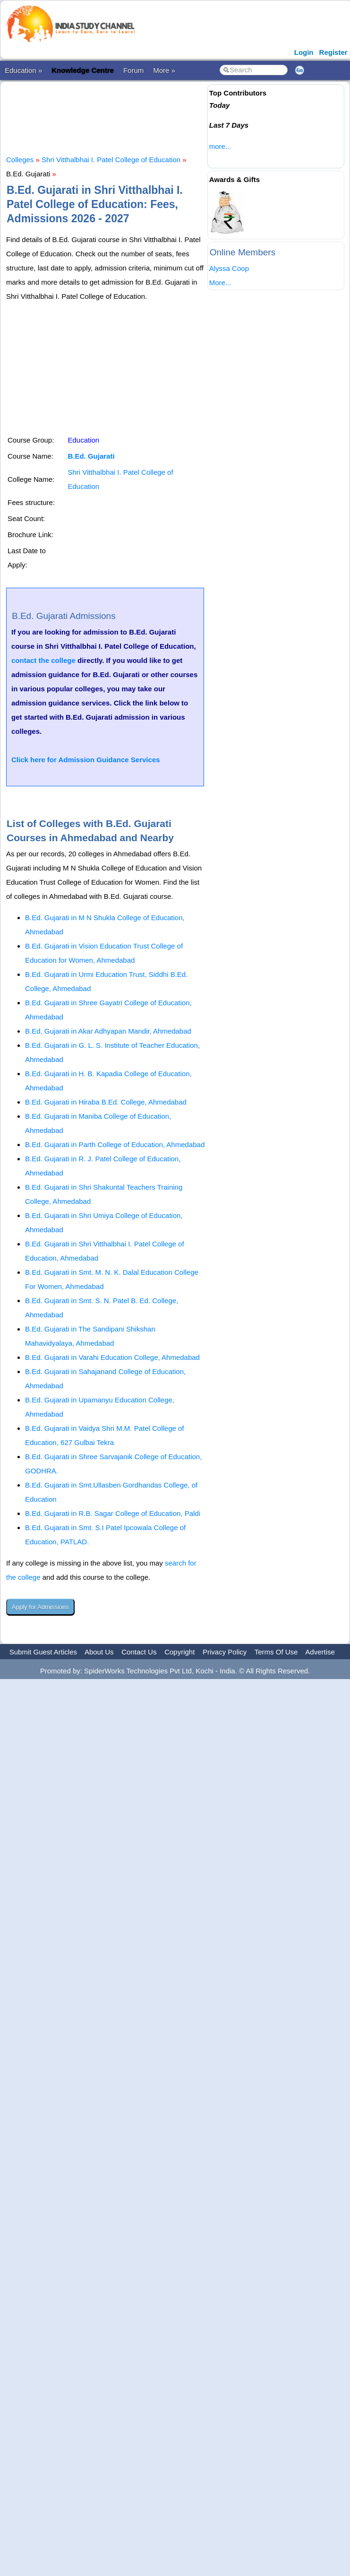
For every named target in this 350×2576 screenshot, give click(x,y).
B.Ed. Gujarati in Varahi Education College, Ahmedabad (112, 1357)
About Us (99, 1652)
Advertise (320, 1652)
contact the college (43, 660)
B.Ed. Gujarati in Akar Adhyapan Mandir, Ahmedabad (108, 1031)
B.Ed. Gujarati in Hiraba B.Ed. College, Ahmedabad (106, 1102)
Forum (133, 70)
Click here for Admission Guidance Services (85, 760)
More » (164, 70)
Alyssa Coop (229, 268)
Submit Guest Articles (43, 1652)
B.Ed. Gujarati (91, 456)
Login (304, 52)
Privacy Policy (225, 1652)
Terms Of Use (276, 1652)
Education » (23, 70)
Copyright (179, 1652)
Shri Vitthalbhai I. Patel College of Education (111, 160)
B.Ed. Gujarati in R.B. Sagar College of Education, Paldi (112, 1513)
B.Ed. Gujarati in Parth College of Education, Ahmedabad (115, 1144)
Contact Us (138, 1652)
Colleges (20, 160)
